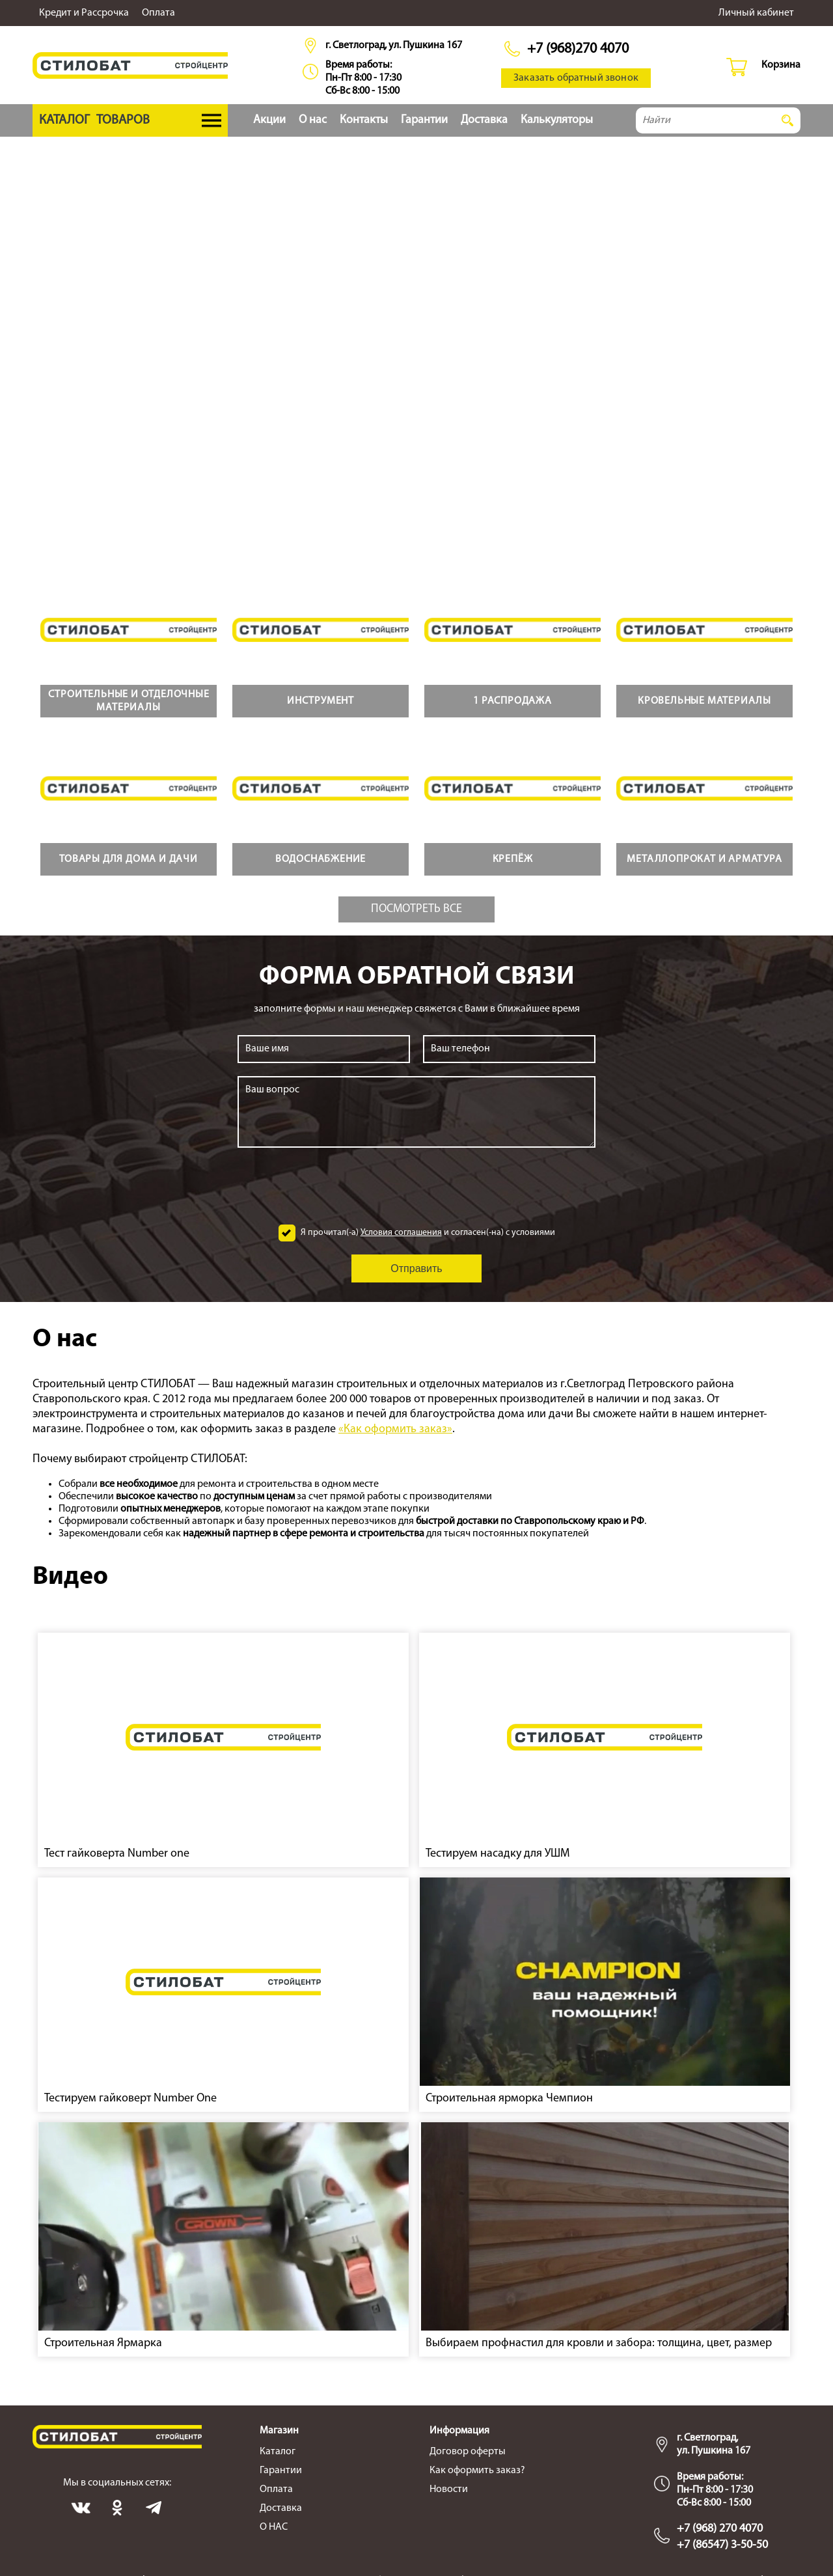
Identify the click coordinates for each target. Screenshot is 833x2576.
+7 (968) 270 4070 (720, 2529)
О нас (313, 120)
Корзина (780, 65)
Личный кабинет (756, 13)
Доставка (484, 120)
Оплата (158, 13)
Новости (449, 2489)
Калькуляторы (557, 120)
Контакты (364, 120)
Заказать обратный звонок (575, 78)
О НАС (274, 2527)
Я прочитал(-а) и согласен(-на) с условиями (428, 1233)
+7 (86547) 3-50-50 (722, 2545)
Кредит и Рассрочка (84, 13)
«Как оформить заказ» (395, 1429)
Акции (269, 120)
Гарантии (424, 120)
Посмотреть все (416, 909)
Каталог (277, 2451)
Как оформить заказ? (477, 2470)
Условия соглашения (401, 1233)
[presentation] (416, 1186)
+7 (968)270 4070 (578, 49)
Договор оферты (468, 2451)
